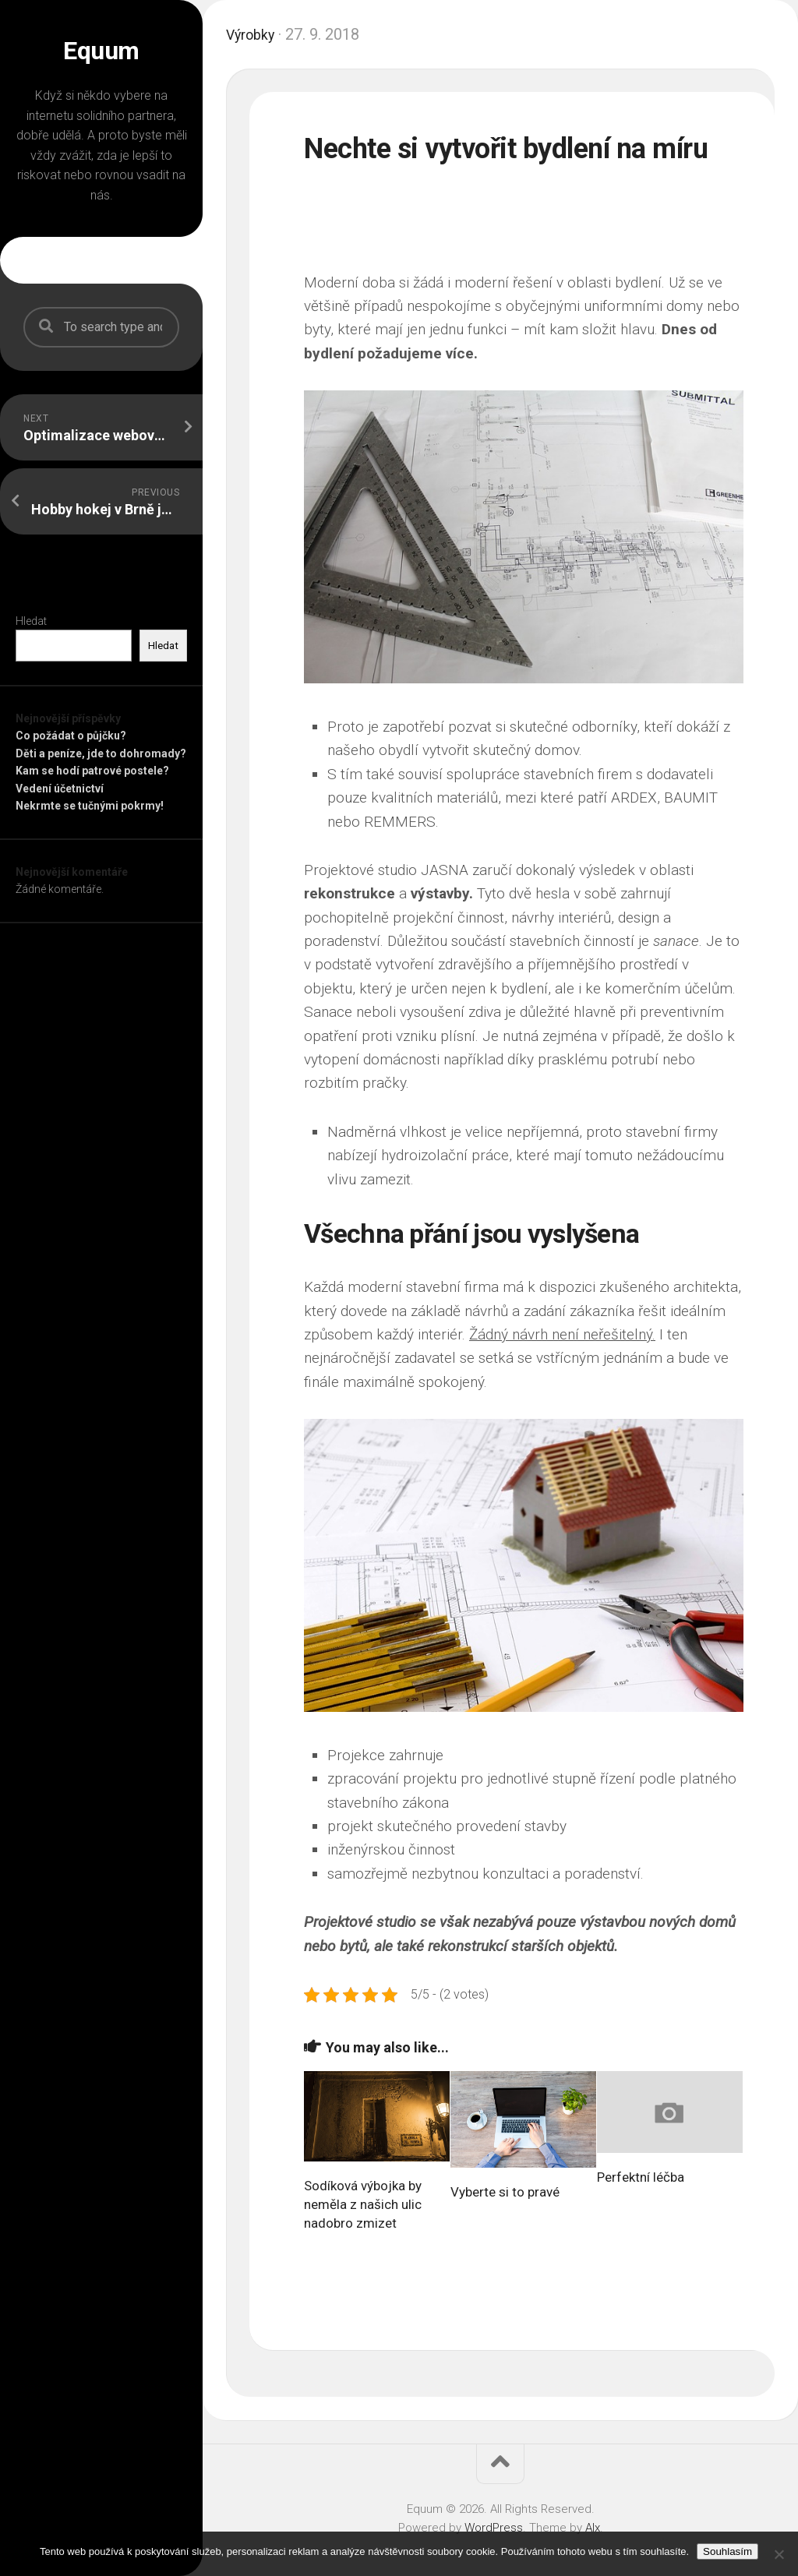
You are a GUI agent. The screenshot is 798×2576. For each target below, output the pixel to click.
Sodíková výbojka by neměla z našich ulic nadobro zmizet (363, 2204)
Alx (592, 2528)
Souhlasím (727, 2551)
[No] (778, 2554)
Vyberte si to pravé (505, 2192)
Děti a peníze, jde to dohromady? (101, 753)
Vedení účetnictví (60, 788)
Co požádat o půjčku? (71, 735)
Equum (101, 50)
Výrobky (253, 34)
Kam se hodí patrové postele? (92, 770)
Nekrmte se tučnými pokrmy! (90, 805)
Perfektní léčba (640, 2177)
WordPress (493, 2528)
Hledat (31, 621)
